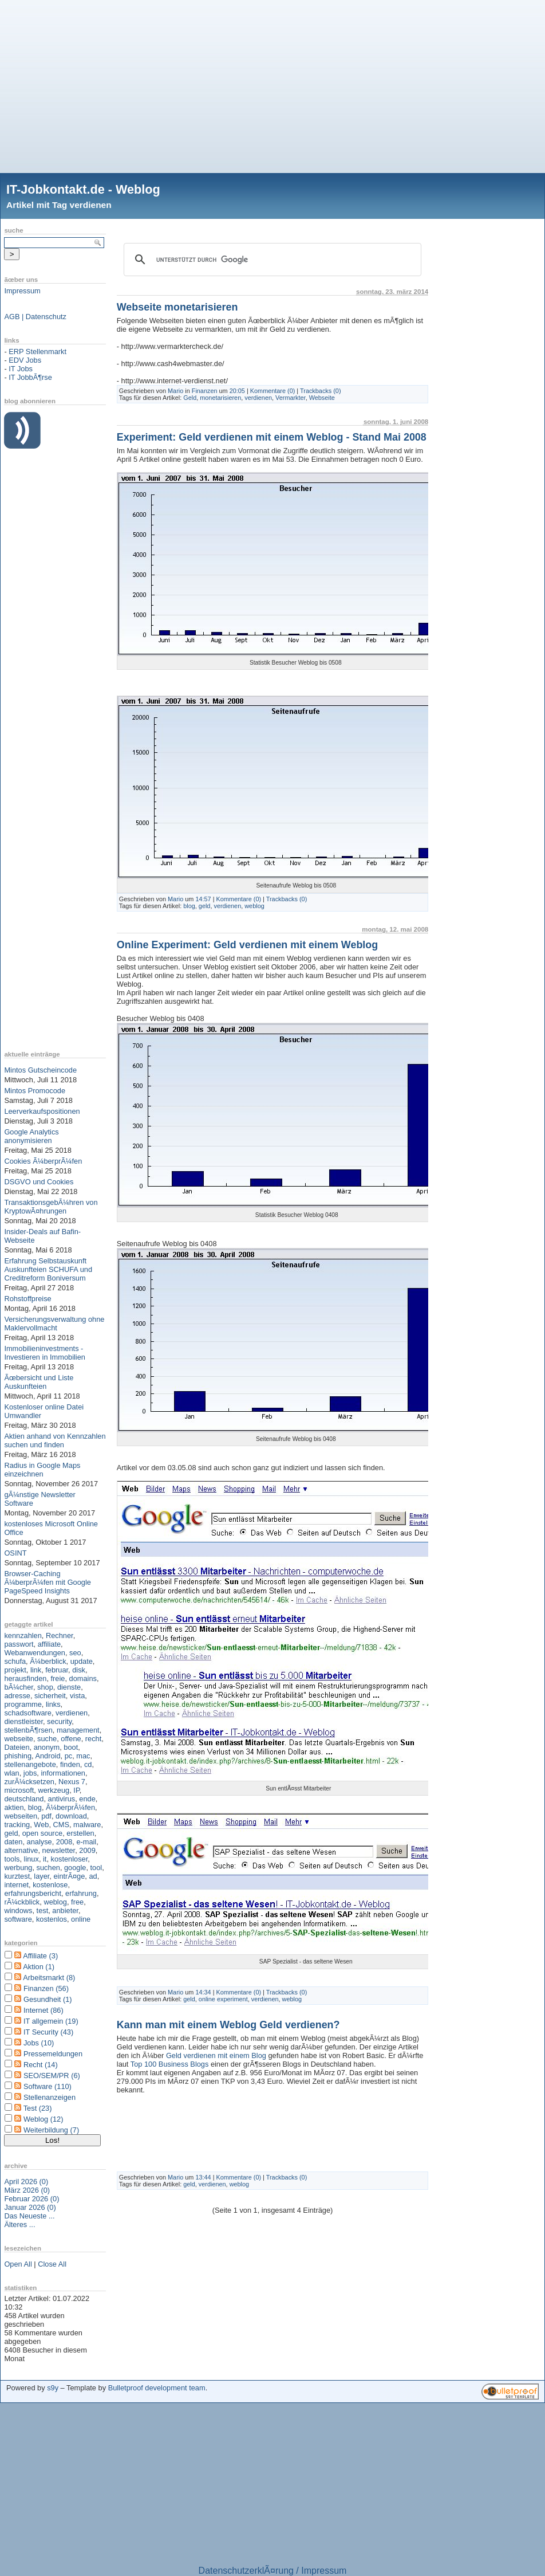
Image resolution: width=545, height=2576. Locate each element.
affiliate (49, 1644)
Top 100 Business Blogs (171, 2064)
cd (88, 1764)
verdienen (72, 1713)
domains (83, 1678)
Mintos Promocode (34, 1090)
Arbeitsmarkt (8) (49, 1977)
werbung (18, 1867)
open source (42, 1833)
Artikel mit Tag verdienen (59, 205)
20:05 (237, 390)
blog (35, 1807)
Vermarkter (290, 397)
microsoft (19, 1790)
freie (58, 1678)
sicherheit (50, 1695)
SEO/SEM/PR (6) (51, 2075)
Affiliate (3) (40, 1955)
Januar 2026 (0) (30, 2207)
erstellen (80, 1833)
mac (83, 1756)
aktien (13, 1807)
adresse (17, 1695)
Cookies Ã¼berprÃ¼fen (43, 1161)
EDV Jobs (25, 360)
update (81, 1661)
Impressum (22, 290)
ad (93, 1876)
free (77, 1902)
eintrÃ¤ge (69, 1876)
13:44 (203, 2177)
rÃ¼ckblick (22, 1902)
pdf (46, 1816)
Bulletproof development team (157, 2387)
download (71, 1816)
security (59, 1721)
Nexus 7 (71, 1781)
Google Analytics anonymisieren (31, 1136)
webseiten (20, 1816)
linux (31, 1859)
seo (75, 1652)
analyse (39, 1841)
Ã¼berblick (48, 1661)
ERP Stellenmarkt (37, 351)
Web (41, 1824)
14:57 (203, 899)
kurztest (17, 1876)
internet (16, 1884)
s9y (52, 2387)
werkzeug (53, 1790)
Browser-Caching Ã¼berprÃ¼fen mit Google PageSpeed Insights (47, 1582)
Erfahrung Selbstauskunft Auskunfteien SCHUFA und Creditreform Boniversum (48, 1269)
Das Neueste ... (29, 2216)
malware (87, 1824)
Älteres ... (19, 2224)
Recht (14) (40, 2064)
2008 (64, 1841)
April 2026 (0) (26, 2181)
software (17, 1919)
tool (96, 1867)
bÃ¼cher (18, 1687)
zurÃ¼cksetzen (29, 1781)
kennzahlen (22, 1635)
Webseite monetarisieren (177, 307)
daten (13, 1841)
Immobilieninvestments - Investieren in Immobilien (44, 1352)
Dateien (16, 1747)
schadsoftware (28, 1713)
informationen (63, 1773)
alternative (21, 1850)
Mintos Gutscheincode (40, 1070)
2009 (87, 1850)
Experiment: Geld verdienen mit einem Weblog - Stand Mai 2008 (271, 437)
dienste (69, 1687)
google (75, 1867)
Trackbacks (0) (320, 390)
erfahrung (81, 1893)
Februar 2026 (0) (31, 2198)
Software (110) (47, 2086)
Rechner (59, 1635)
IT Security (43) (48, 2032)
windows (18, 1910)
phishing (17, 1756)
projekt (15, 1670)
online (80, 1919)
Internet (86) (43, 2010)
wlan (11, 1773)
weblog (55, 1902)
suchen (48, 1867)
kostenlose (50, 1884)
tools (11, 1859)
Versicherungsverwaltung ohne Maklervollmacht (54, 1323)
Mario (175, 390)
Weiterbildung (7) (51, 2130)
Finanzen (205, 390)
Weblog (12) (43, 2119)
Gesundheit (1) (47, 1999)
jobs (30, 1773)
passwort (18, 1644)
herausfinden (25, 1678)
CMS (61, 1824)
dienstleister (23, 1721)
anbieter (65, 1910)
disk (78, 1670)
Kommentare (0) (272, 390)
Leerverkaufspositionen (42, 1111)
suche (47, 1738)
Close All (52, 2264)
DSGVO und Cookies (38, 1181)
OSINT (15, 1553)
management (78, 1730)
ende (87, 1798)
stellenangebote (30, 1764)
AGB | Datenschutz (35, 316)
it (44, 1859)
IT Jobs (21, 368)
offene (71, 1738)
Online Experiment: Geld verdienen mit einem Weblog (247, 945)
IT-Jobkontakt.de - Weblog (83, 189)
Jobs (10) (38, 2043)
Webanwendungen (34, 1652)
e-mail (86, 1841)
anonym (47, 1747)
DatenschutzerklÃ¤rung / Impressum (273, 2570)
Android (47, 1756)
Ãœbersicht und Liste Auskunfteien (38, 1382)
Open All (17, 2264)
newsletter (59, 1850)
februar (56, 1670)
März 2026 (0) (27, 2190)
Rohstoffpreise (27, 1298)
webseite (18, 1738)
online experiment (223, 1999)
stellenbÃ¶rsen (28, 1730)
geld (11, 1833)
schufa (15, 1661)
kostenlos (51, 1919)
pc (69, 1756)
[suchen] (270, 259)
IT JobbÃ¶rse (30, 377)
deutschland (24, 1798)
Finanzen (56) (46, 1988)
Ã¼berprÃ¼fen (70, 1807)
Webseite (322, 397)
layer (41, 1876)
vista (77, 1695)
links (53, 1704)
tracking (17, 1824)
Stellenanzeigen (49, 2097)
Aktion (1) (38, 1966)
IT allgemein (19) (50, 2021)
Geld (189, 397)
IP (76, 1790)
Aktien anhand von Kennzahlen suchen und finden (54, 1440)
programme (22, 1704)
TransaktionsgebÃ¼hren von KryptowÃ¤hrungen (50, 1206)
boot (71, 1747)
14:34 (203, 1992)
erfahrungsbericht (32, 1893)
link (35, 1670)
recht (93, 1738)
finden (70, 1764)
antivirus (62, 1798)
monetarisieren (220, 397)
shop (45, 1687)
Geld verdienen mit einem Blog (216, 2055)
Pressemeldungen (52, 2053)
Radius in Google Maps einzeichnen (42, 1469)
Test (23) (37, 2108)
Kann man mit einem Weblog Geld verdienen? (228, 2025)
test (43, 1910)
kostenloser (69, 1859)
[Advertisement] (272, 80)
